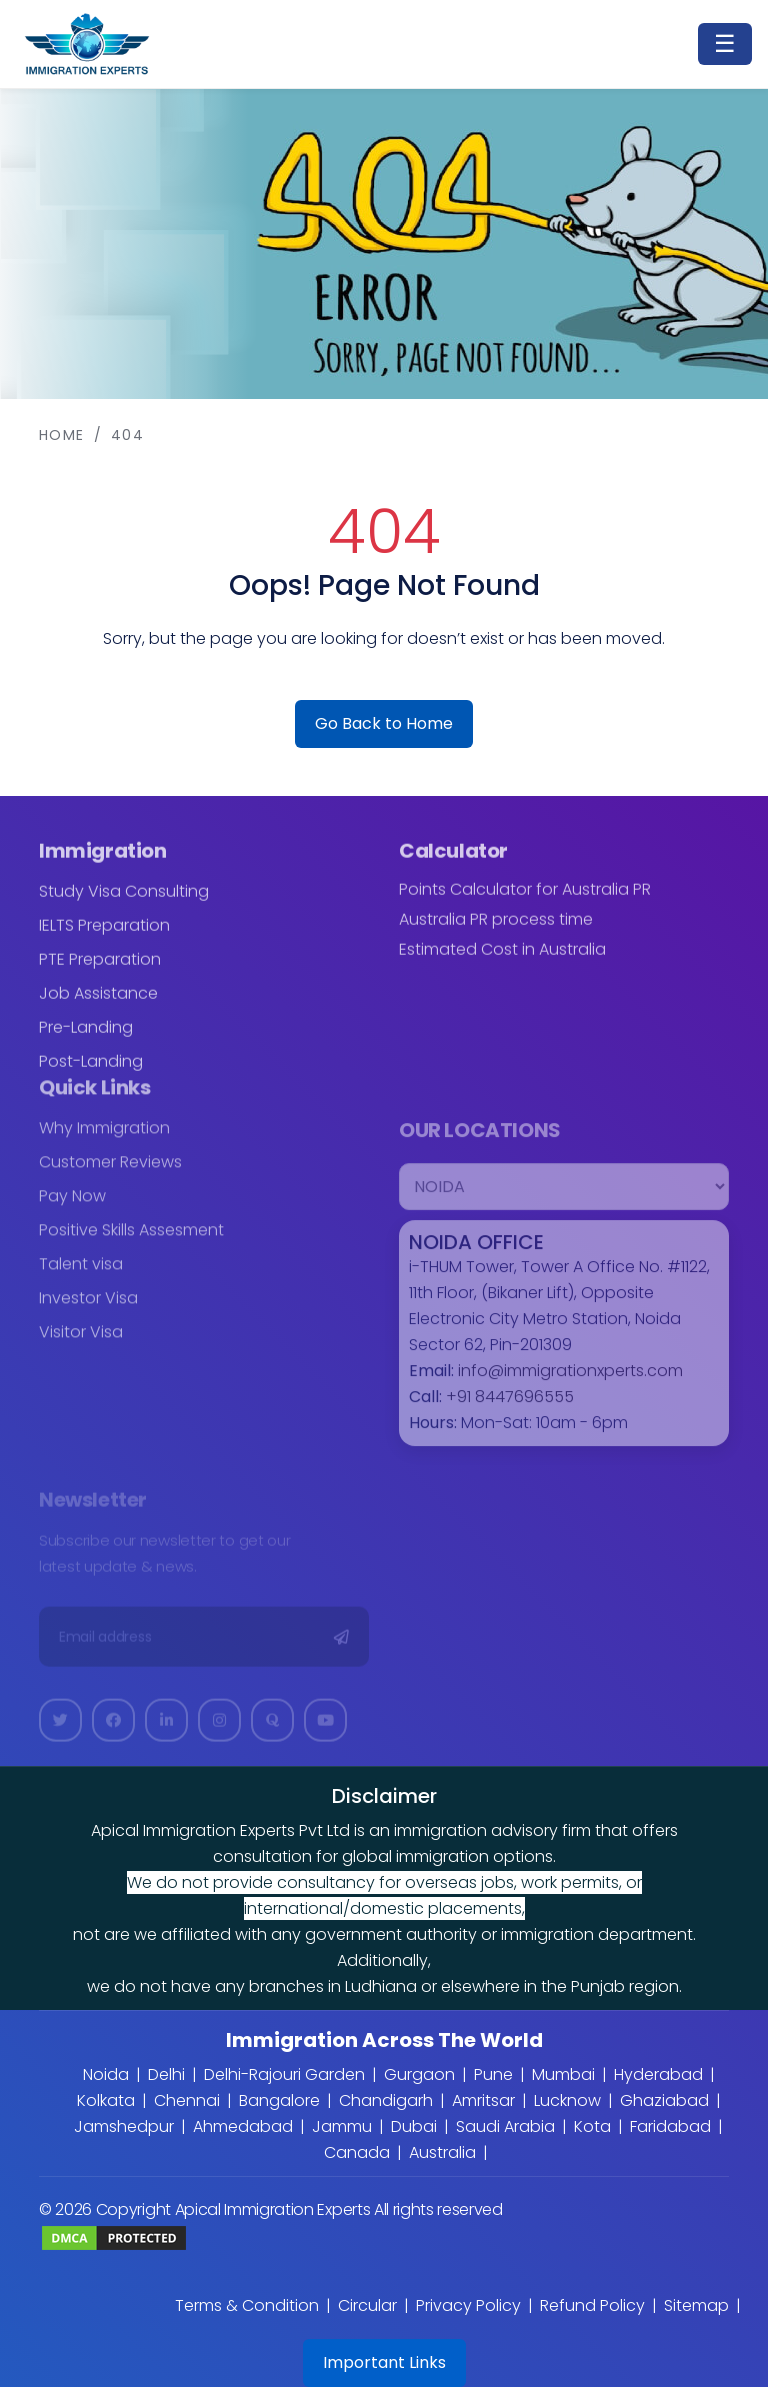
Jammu (342, 2126)
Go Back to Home (384, 723)
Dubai (414, 2126)
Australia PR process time (496, 932)
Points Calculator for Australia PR (525, 902)
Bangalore (279, 2100)
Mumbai (563, 2074)
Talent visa (81, 1276)
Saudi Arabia (505, 2126)
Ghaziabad (664, 2100)
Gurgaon (419, 2074)
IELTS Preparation (104, 937)
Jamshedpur (124, 2126)
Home (62, 435)
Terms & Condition (247, 2305)
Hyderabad (658, 2074)
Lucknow (567, 2100)
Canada (357, 2152)
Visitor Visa (81, 1344)
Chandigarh (386, 2100)
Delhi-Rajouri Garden (284, 2074)
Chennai (187, 2100)
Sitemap (696, 2305)
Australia (442, 2152)
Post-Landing (91, 1073)
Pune (493, 2074)
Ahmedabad (243, 2126)
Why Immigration (104, 1140)
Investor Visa (88, 1310)
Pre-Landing (86, 1039)
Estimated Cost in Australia (502, 962)
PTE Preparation (100, 971)
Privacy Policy (468, 2305)
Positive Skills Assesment (131, 1242)
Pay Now (72, 1208)
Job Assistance (98, 1005)
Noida (106, 2074)
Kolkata (106, 2100)
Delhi (166, 2074)
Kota (592, 2126)
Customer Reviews (110, 1174)
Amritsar (483, 2100)
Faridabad (670, 2126)
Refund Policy (592, 2305)
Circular (367, 2305)
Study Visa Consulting (124, 903)
